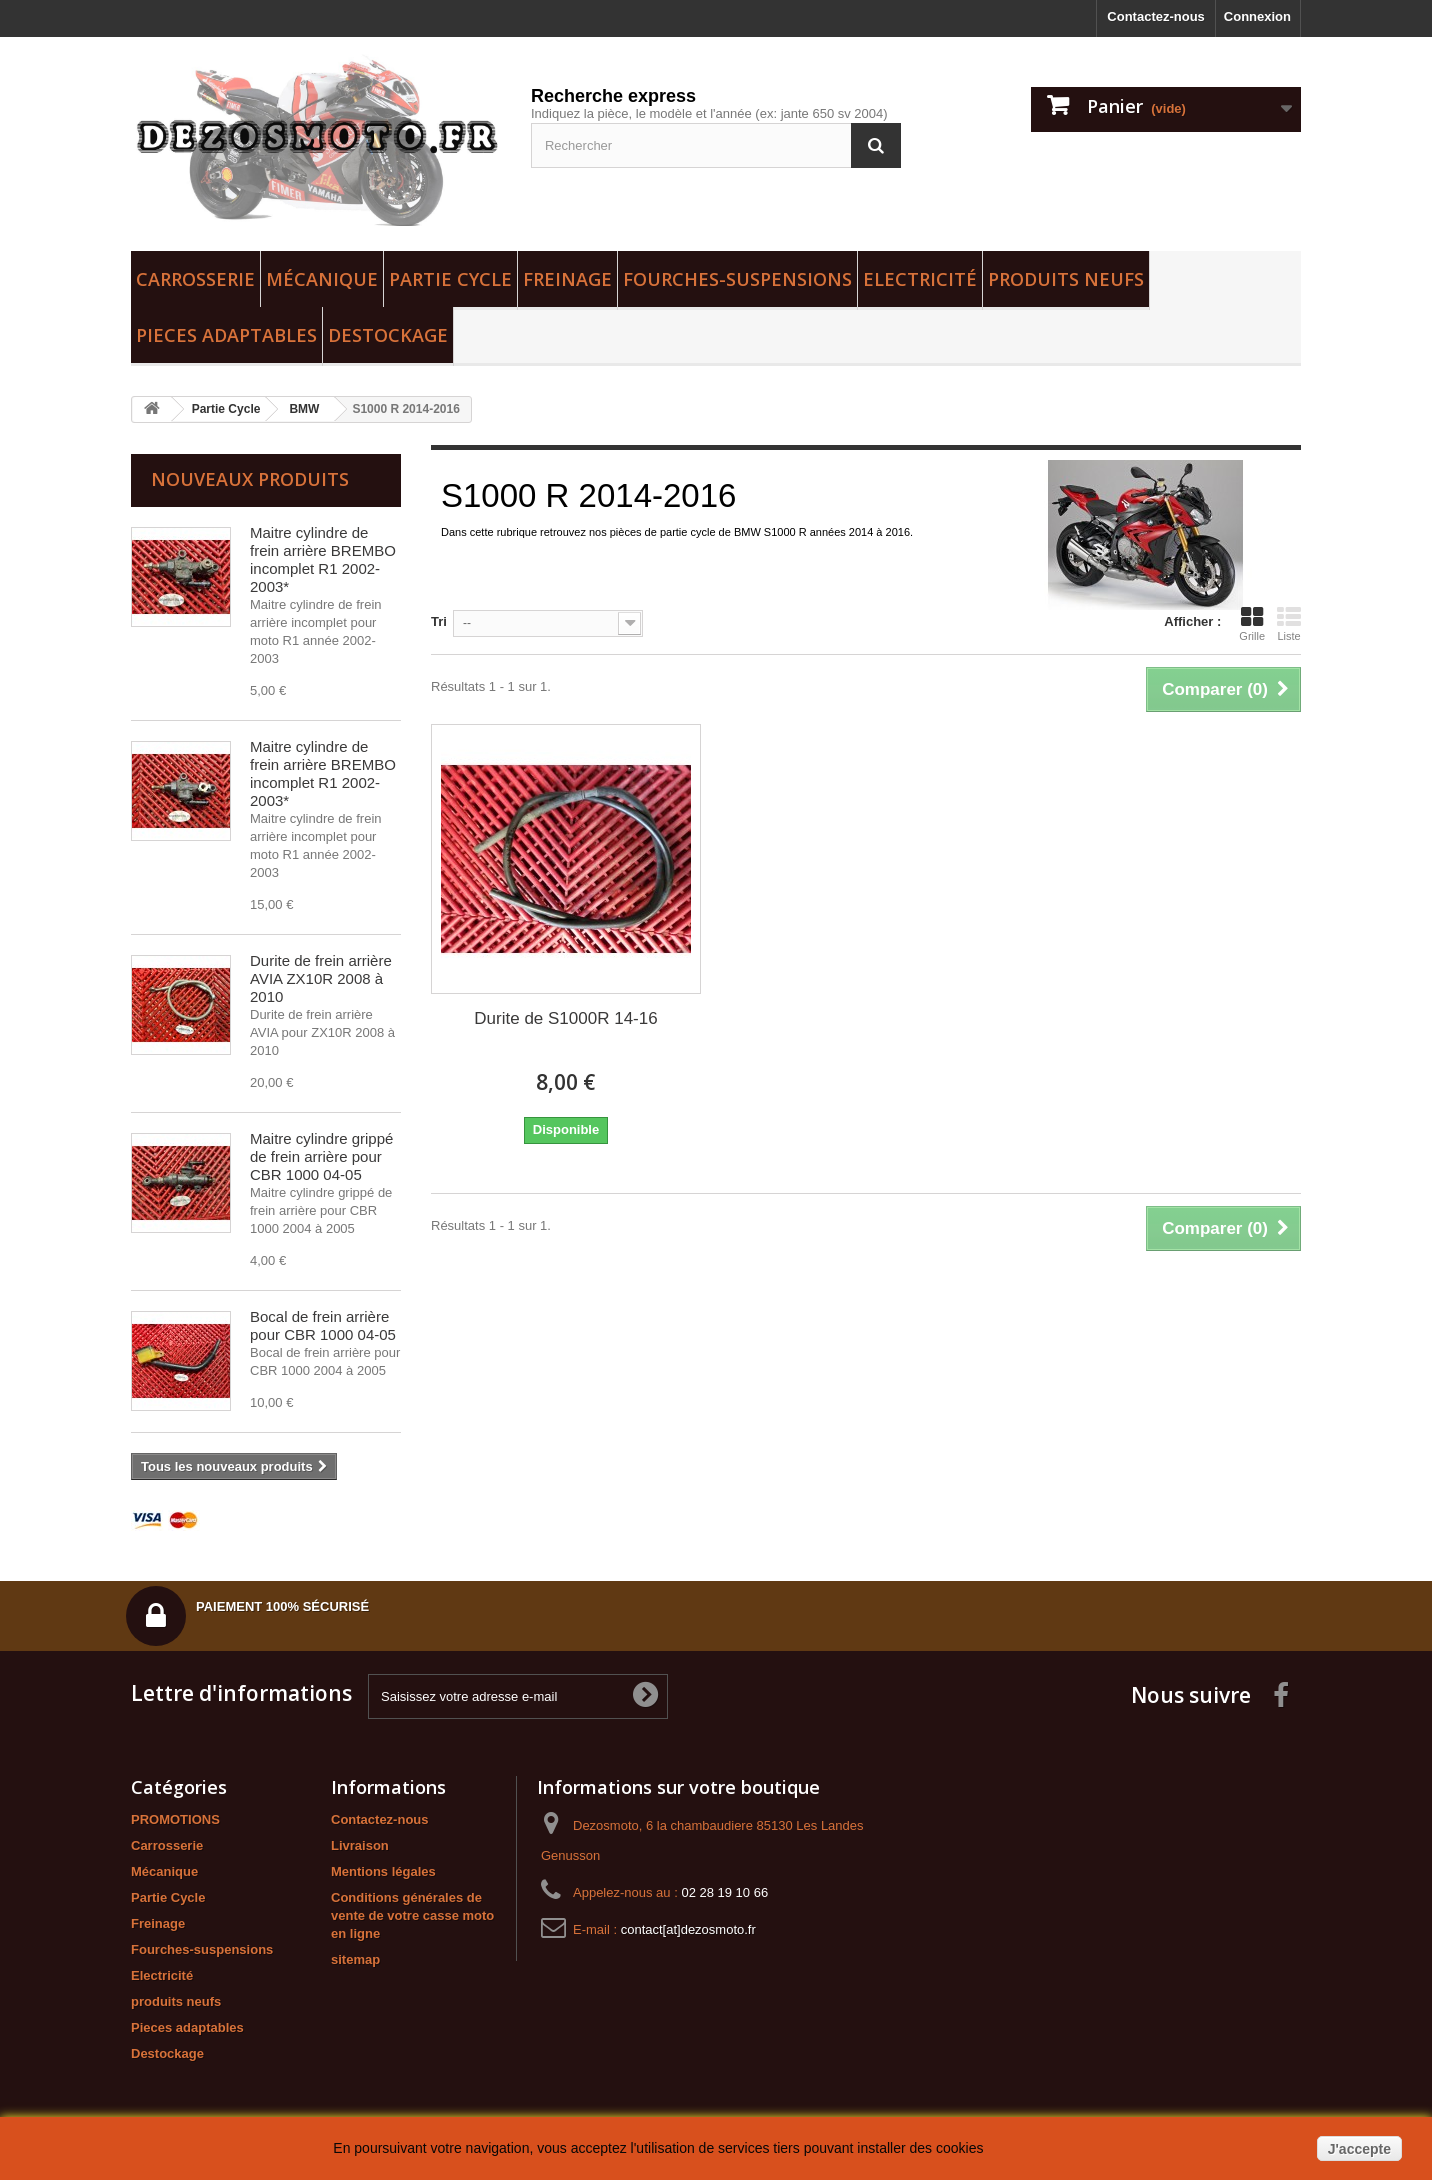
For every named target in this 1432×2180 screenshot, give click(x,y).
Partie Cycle (450, 279)
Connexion (1257, 16)
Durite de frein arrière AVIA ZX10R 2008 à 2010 (321, 978)
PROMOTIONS (175, 1819)
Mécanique (322, 279)
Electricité (920, 279)
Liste (1289, 624)
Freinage (567, 279)
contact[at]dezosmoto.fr (688, 1929)
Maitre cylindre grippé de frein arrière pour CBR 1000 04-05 (321, 1156)
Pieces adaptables (226, 335)
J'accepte (1359, 2149)
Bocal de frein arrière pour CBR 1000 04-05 (323, 1325)
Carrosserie (195, 279)
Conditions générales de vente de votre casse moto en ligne (412, 1915)
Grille (1252, 624)
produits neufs (1066, 279)
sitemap (355, 1959)
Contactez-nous (1156, 16)
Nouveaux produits (250, 479)
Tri (439, 621)
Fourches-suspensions (737, 279)
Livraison (360, 1845)
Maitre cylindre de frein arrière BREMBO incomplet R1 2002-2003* (323, 559)
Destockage (388, 335)
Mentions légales (383, 1871)
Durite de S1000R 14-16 (565, 1018)
